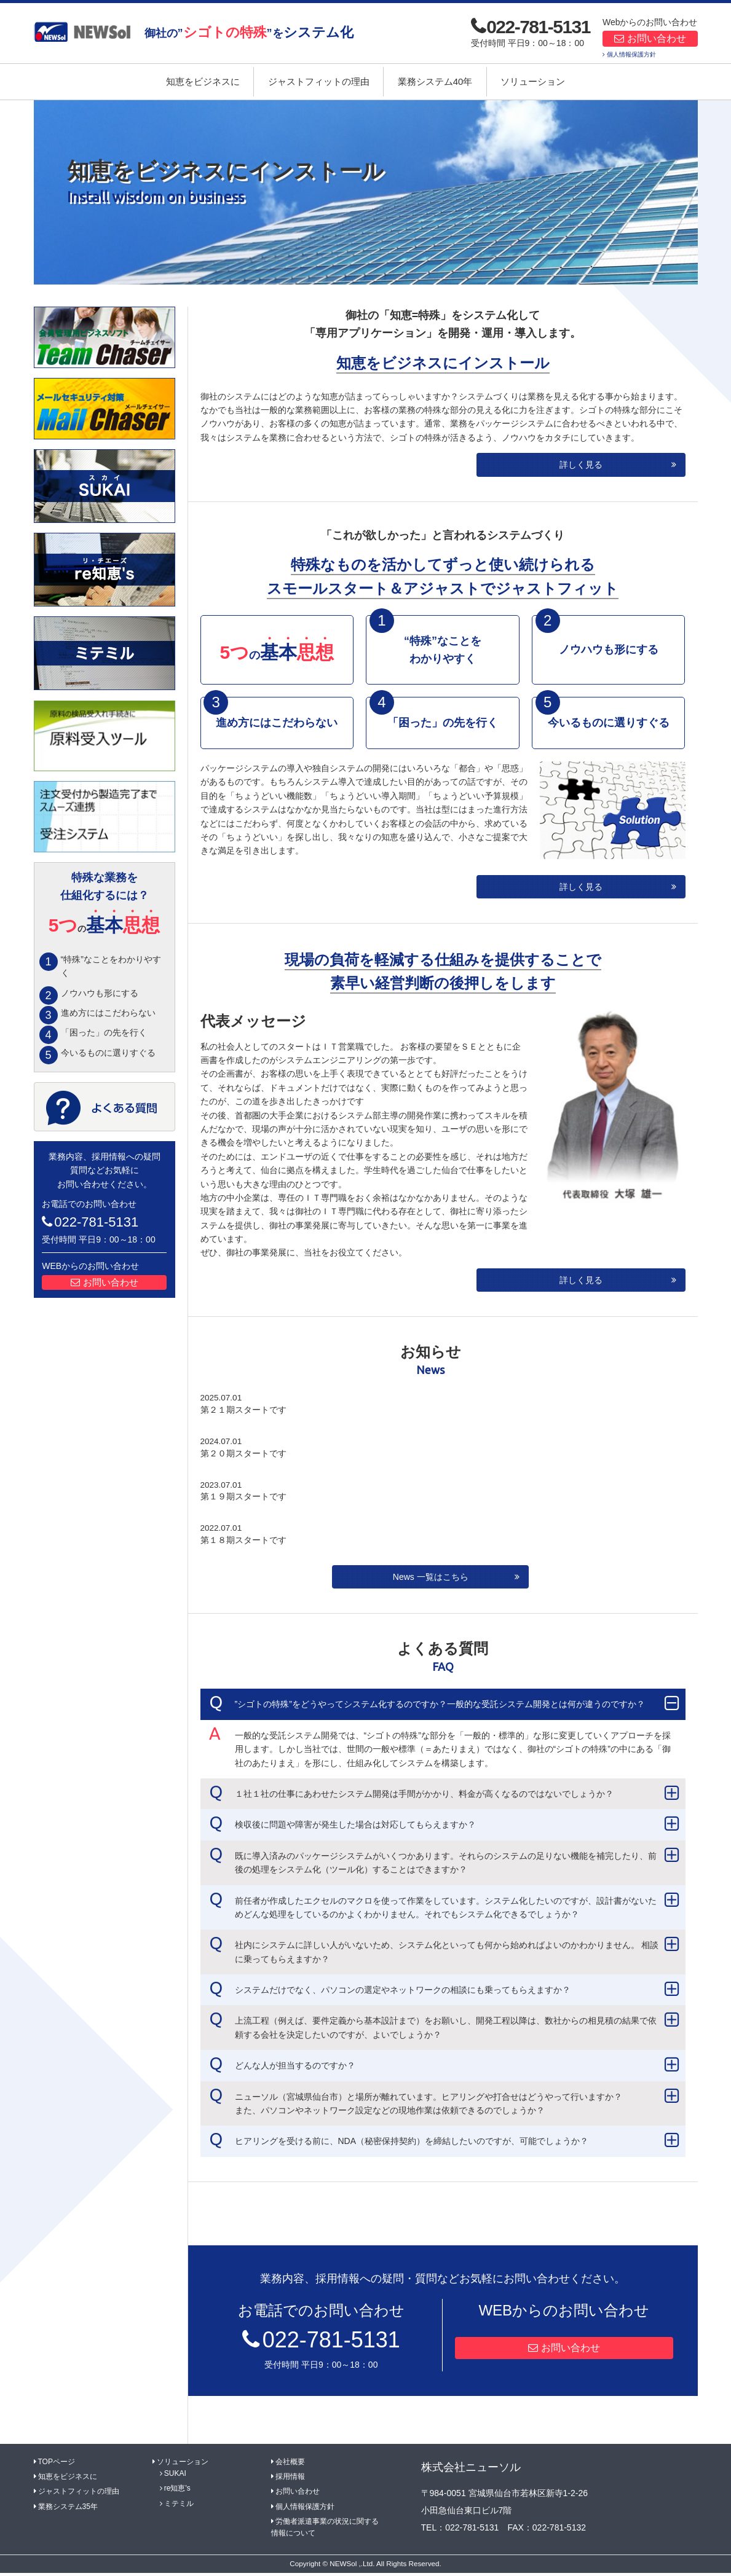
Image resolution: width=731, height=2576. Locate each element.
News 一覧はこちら (430, 1580)
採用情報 (290, 2480)
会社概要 (290, 2465)
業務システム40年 (435, 81)
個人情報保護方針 (631, 54)
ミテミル (179, 2506)
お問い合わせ (656, 38)
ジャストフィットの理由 (318, 81)
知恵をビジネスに (203, 81)
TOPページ (56, 2465)
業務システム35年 (68, 2509)
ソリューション (532, 81)
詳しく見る (581, 464)
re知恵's (177, 2492)
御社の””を (249, 32)
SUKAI (175, 2477)
